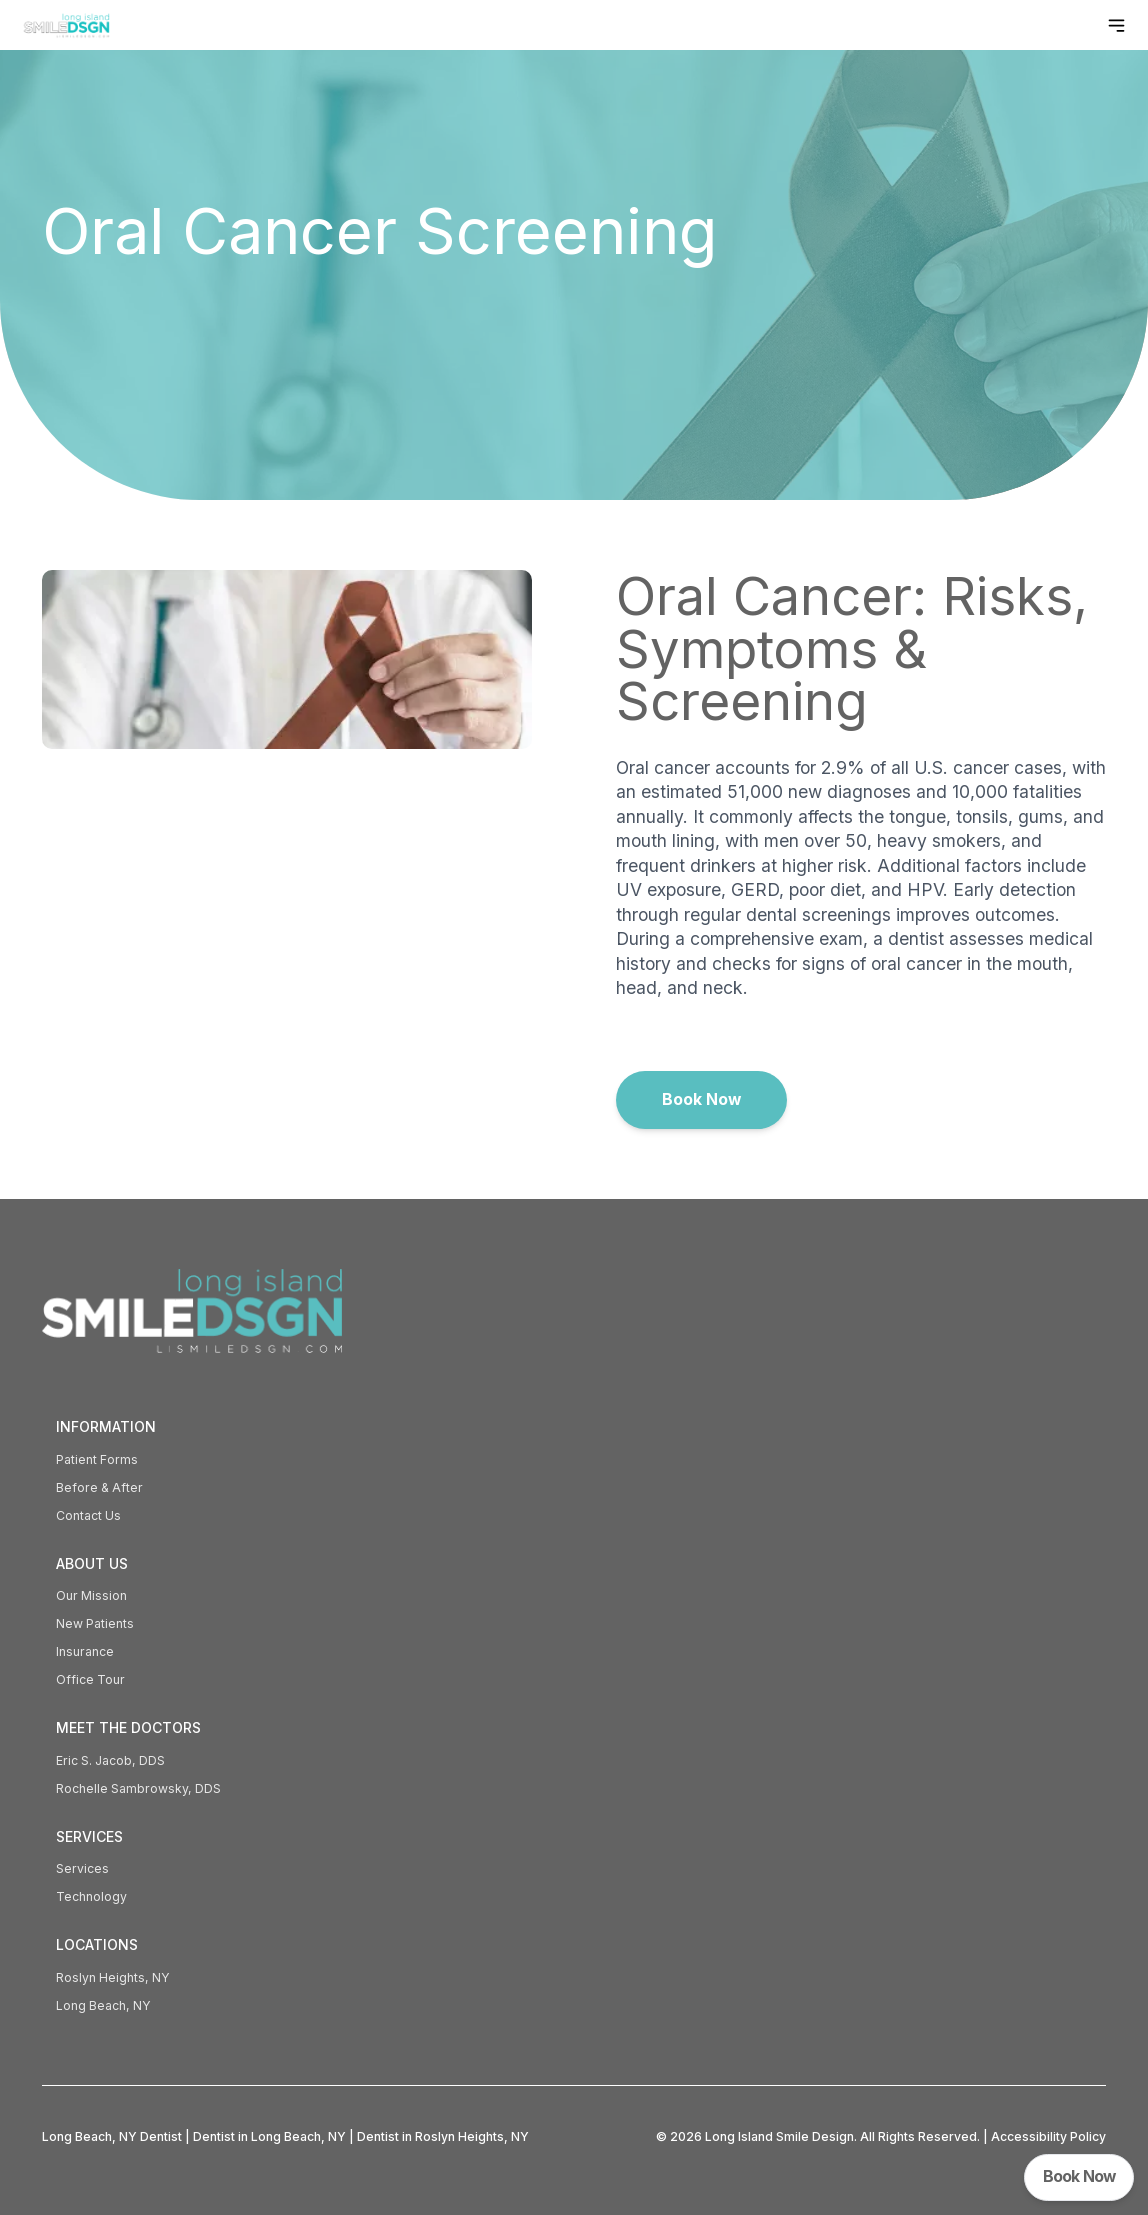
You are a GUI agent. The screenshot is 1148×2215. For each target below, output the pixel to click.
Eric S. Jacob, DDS (110, 1760)
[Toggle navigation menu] (1116, 25)
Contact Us (88, 1515)
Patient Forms (97, 1459)
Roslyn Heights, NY (113, 1977)
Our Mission (91, 1595)
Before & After (99, 1487)
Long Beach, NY (103, 2005)
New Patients (95, 1623)
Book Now (701, 1099)
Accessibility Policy (1048, 2136)
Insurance (85, 1651)
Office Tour (90, 1679)
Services (82, 1868)
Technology (91, 1896)
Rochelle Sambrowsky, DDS (138, 1788)
